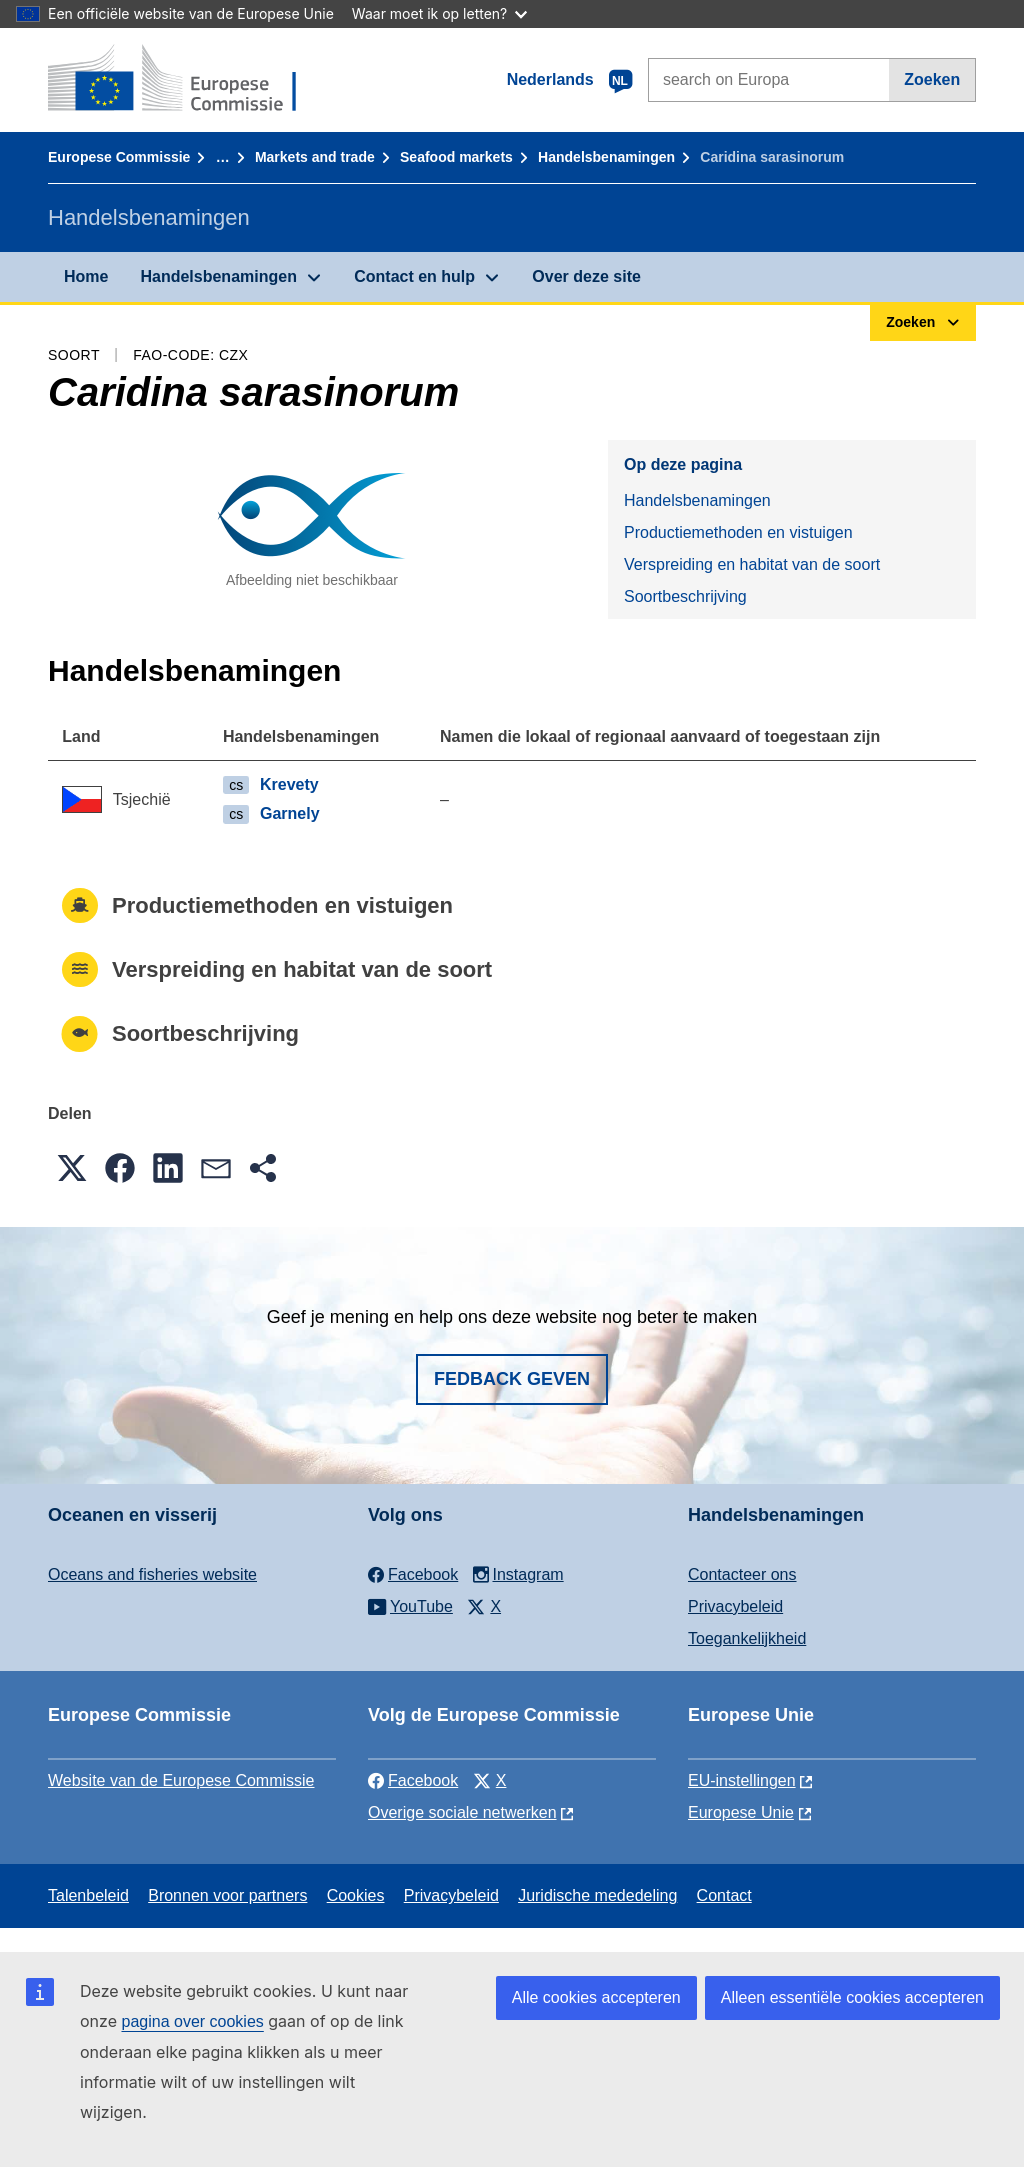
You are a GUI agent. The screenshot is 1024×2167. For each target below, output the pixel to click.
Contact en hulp (414, 276)
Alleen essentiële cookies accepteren (852, 1997)
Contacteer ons (742, 1574)
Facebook (413, 1780)
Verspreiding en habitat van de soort (752, 564)
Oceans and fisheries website (152, 1574)
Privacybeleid (735, 1606)
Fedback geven (512, 1379)
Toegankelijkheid (747, 1638)
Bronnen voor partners (227, 1895)
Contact (724, 1895)
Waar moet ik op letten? (439, 13)
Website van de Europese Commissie (181, 1780)
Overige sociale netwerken (462, 1812)
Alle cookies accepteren (596, 1997)
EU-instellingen (742, 1780)
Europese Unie (741, 1812)
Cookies (356, 1895)
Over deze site (586, 276)
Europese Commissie (119, 157)
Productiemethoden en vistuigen (738, 532)
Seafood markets (456, 157)
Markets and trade (315, 157)
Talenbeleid (88, 1895)
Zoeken (932, 79)
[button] (72, 1168)
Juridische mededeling (597, 1895)
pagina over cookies (192, 2021)
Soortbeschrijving (685, 596)
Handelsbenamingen (606, 157)
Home (86, 276)
